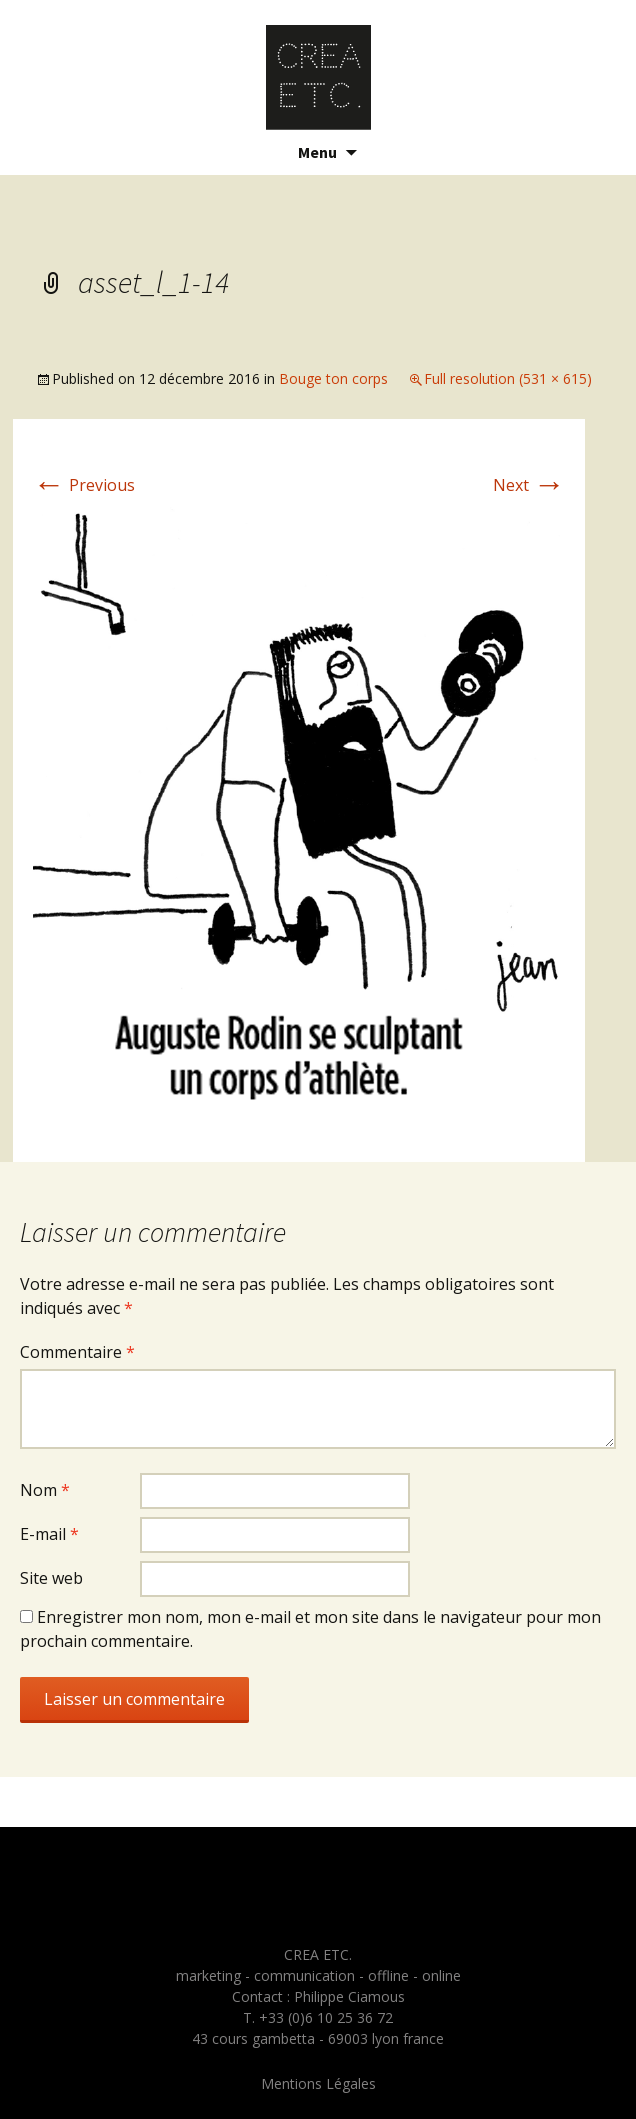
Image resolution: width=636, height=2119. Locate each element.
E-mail (49, 1534)
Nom (45, 1490)
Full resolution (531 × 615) (508, 378)
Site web (51, 1578)
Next (529, 485)
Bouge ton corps (333, 378)
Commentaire (77, 1352)
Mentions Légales (318, 2083)
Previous (84, 485)
